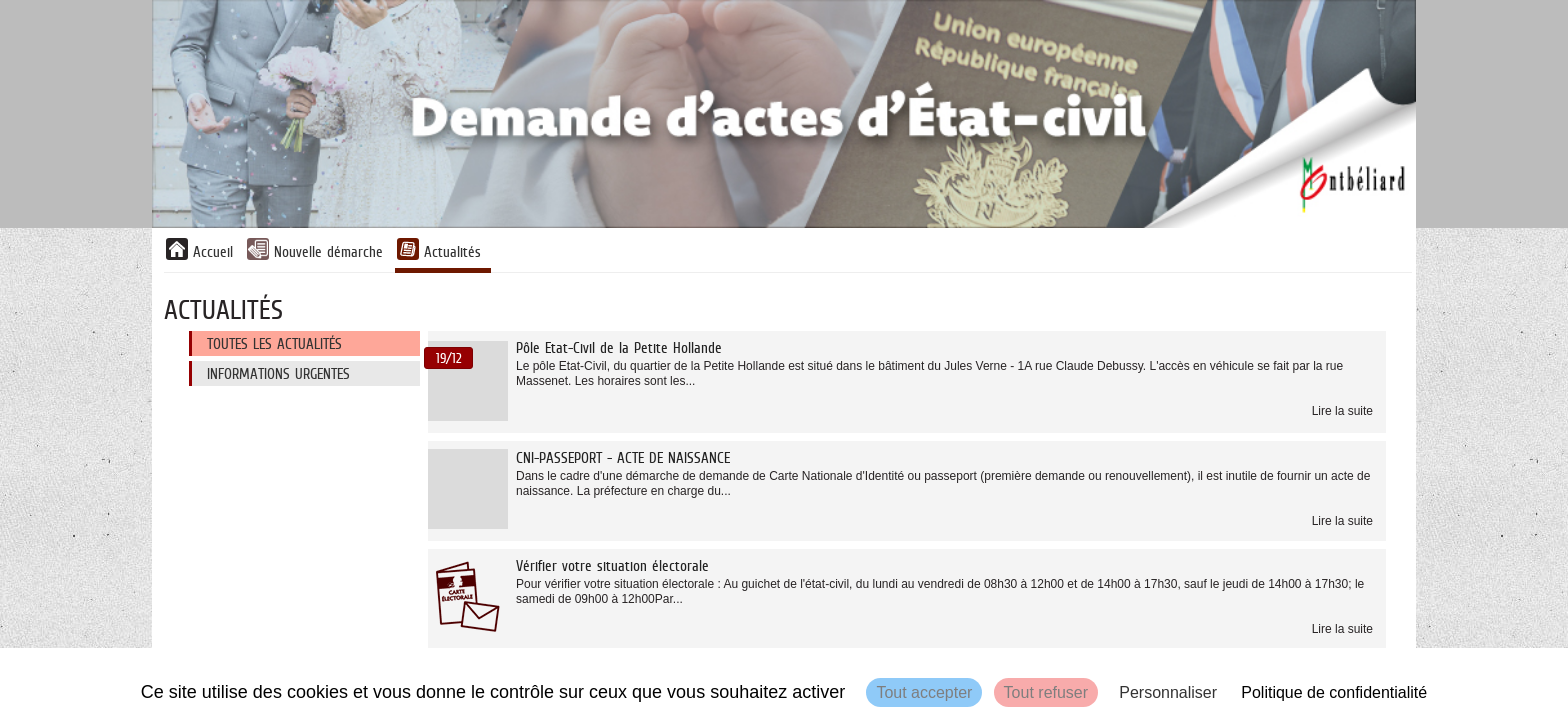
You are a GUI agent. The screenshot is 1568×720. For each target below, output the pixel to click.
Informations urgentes (278, 373)
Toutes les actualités (274, 343)
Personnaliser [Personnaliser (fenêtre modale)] (1168, 692)
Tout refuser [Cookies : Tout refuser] (1046, 692)
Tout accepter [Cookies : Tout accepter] (924, 692)
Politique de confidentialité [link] (1334, 692)
